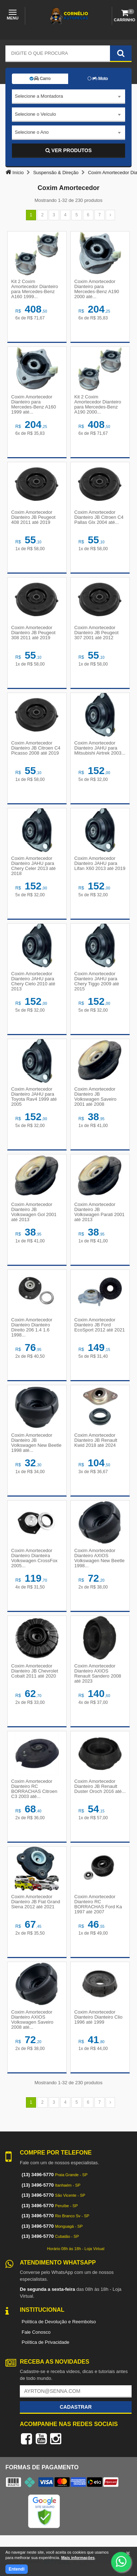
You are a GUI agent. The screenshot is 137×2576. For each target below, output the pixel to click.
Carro (40, 78)
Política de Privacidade (45, 2342)
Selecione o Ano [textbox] (32, 132)
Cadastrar (76, 2407)
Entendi (17, 2569)
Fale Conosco (36, 2332)
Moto (98, 78)
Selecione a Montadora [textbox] (39, 96)
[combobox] (68, 96)
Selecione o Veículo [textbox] (35, 114)
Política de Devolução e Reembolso (59, 2321)
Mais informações (78, 2557)
